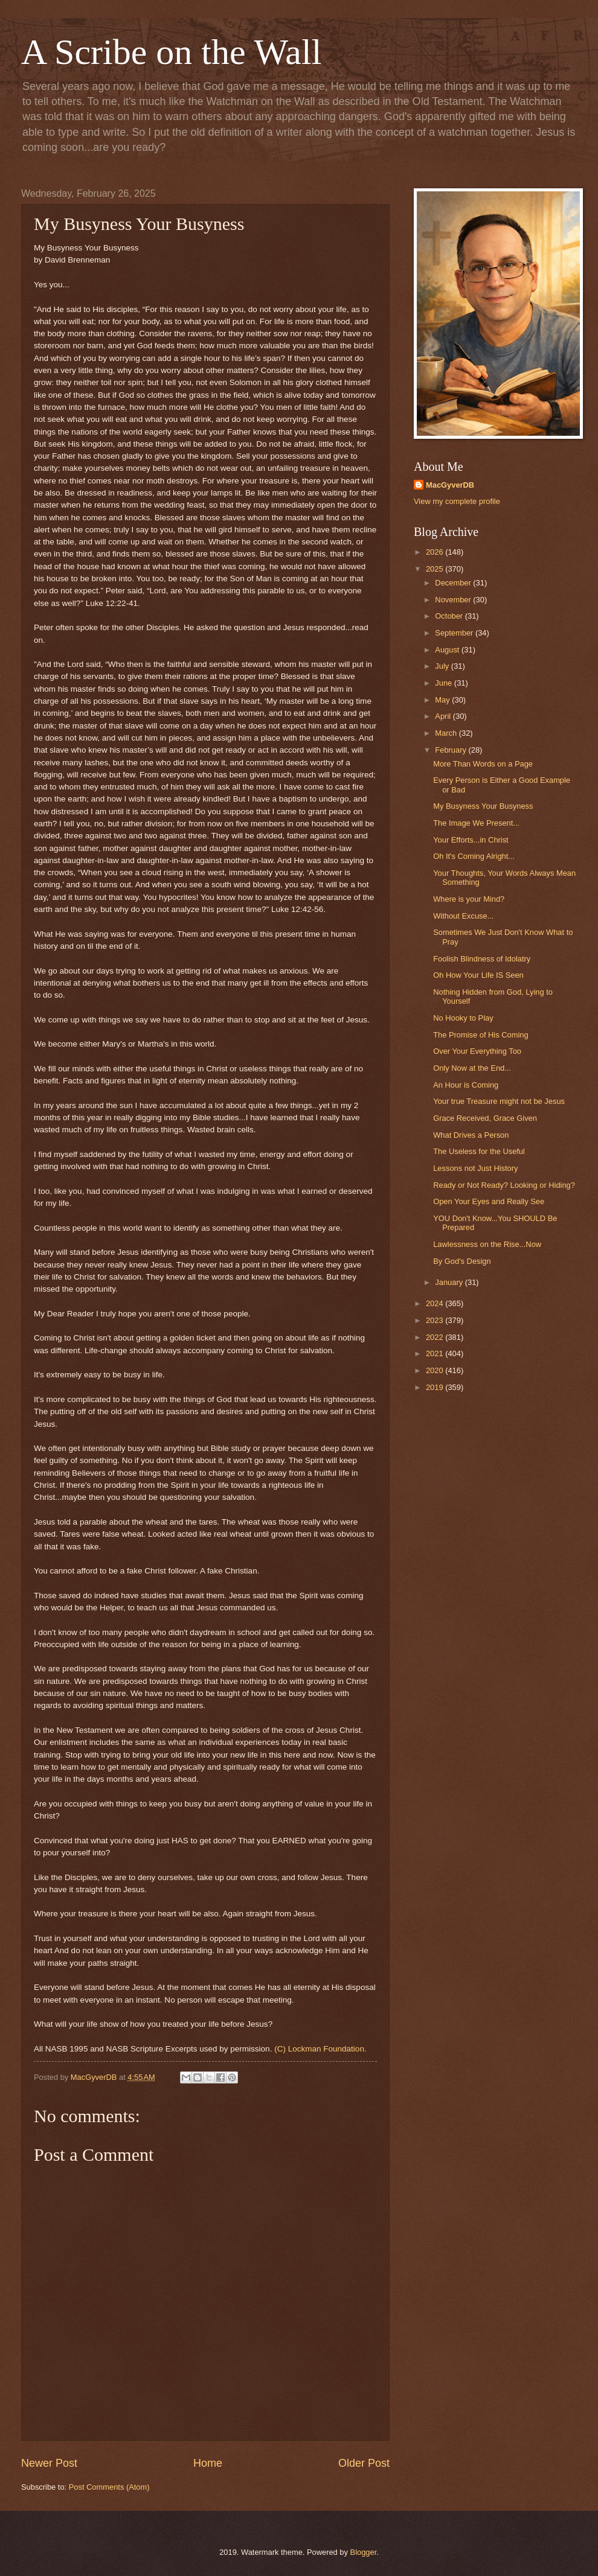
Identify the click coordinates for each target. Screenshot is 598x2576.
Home (207, 2463)
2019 (435, 1387)
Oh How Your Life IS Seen (478, 975)
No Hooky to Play (463, 1017)
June (444, 682)
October (450, 615)
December (454, 582)
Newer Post (49, 2463)
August (448, 649)
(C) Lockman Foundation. (320, 2048)
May (443, 699)
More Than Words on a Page (483, 763)
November (454, 599)
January (450, 1282)
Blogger (363, 2552)
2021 (435, 1353)
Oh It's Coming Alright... (474, 856)
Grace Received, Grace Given (485, 1118)
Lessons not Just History (475, 1168)
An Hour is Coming (465, 1084)
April (443, 716)
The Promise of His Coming (480, 1034)
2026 (435, 551)
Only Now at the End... (472, 1068)
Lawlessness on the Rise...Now (487, 1244)
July (443, 666)
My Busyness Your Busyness (483, 806)
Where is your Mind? (468, 899)
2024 (435, 1303)
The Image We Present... (476, 822)
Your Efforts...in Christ (471, 839)
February (451, 749)
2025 (435, 568)
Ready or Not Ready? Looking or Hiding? (504, 1185)
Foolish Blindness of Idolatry (481, 958)
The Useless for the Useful (479, 1151)
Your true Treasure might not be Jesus (499, 1101)
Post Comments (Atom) (109, 2487)
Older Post (364, 2463)
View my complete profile (457, 501)
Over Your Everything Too (477, 1051)
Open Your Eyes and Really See (488, 1201)
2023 (435, 1320)
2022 (435, 1337)
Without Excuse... (463, 915)
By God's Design (462, 1261)
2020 (435, 1370)
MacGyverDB (450, 484)
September (455, 632)
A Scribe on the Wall (171, 52)
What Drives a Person (471, 1135)
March (446, 733)
